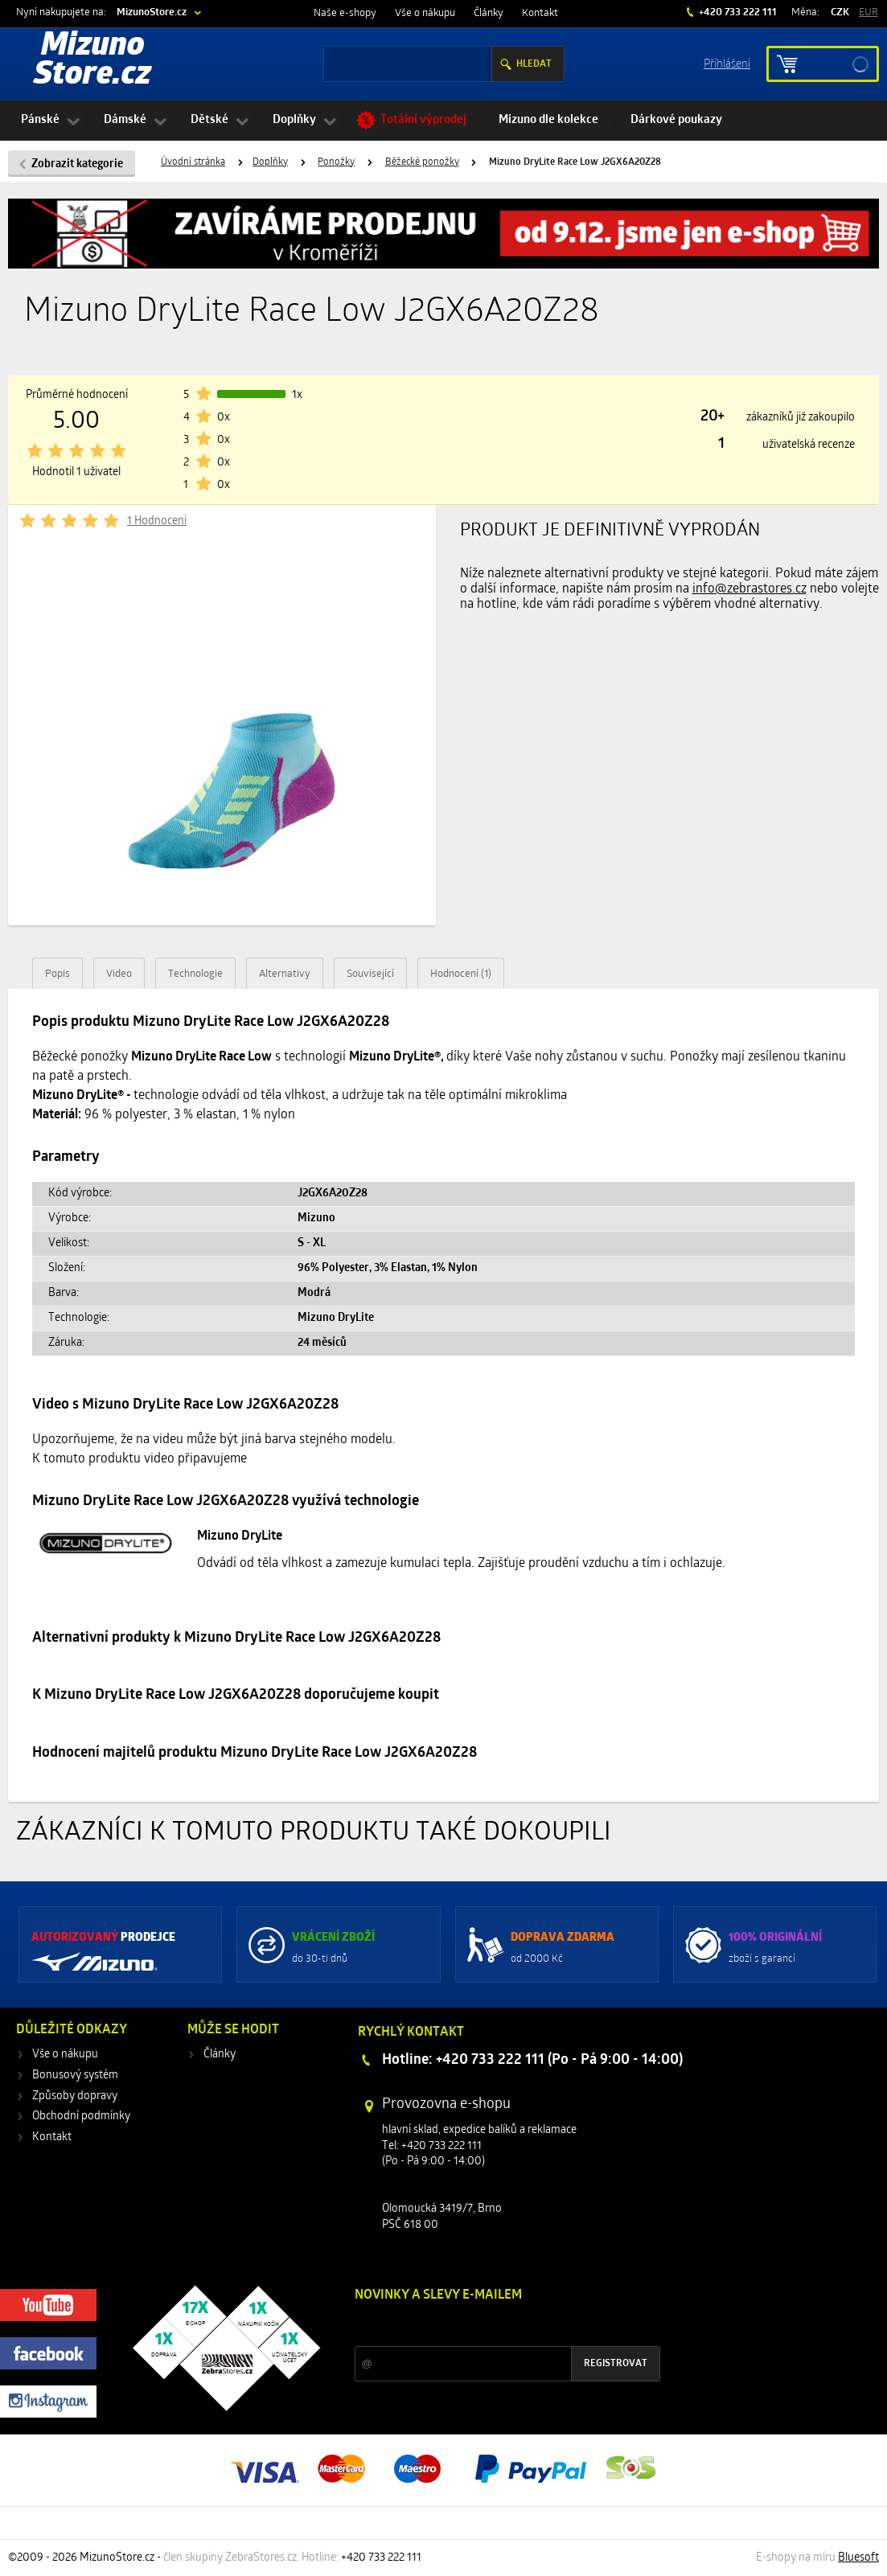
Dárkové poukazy (676, 120)
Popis (57, 974)
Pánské (40, 120)
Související (370, 974)
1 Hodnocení (157, 521)
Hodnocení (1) (460, 974)
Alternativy (284, 974)
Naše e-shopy (345, 13)
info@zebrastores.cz (749, 589)
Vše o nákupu (425, 13)
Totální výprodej (423, 120)
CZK (840, 12)
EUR (868, 12)
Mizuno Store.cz (92, 61)
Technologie (195, 974)
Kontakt (540, 13)
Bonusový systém (75, 2075)
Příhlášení (727, 63)
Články (488, 13)
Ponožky (336, 162)
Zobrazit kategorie (77, 164)
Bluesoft (858, 2558)
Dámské (125, 120)
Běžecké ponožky (422, 162)
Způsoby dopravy (74, 2096)
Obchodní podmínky (81, 2116)
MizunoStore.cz (152, 12)
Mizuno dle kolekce (548, 120)
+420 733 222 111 (736, 12)
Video (119, 974)
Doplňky (294, 120)
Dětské (209, 120)
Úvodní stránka (193, 162)
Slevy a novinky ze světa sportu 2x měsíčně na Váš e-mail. (492, 2326)
